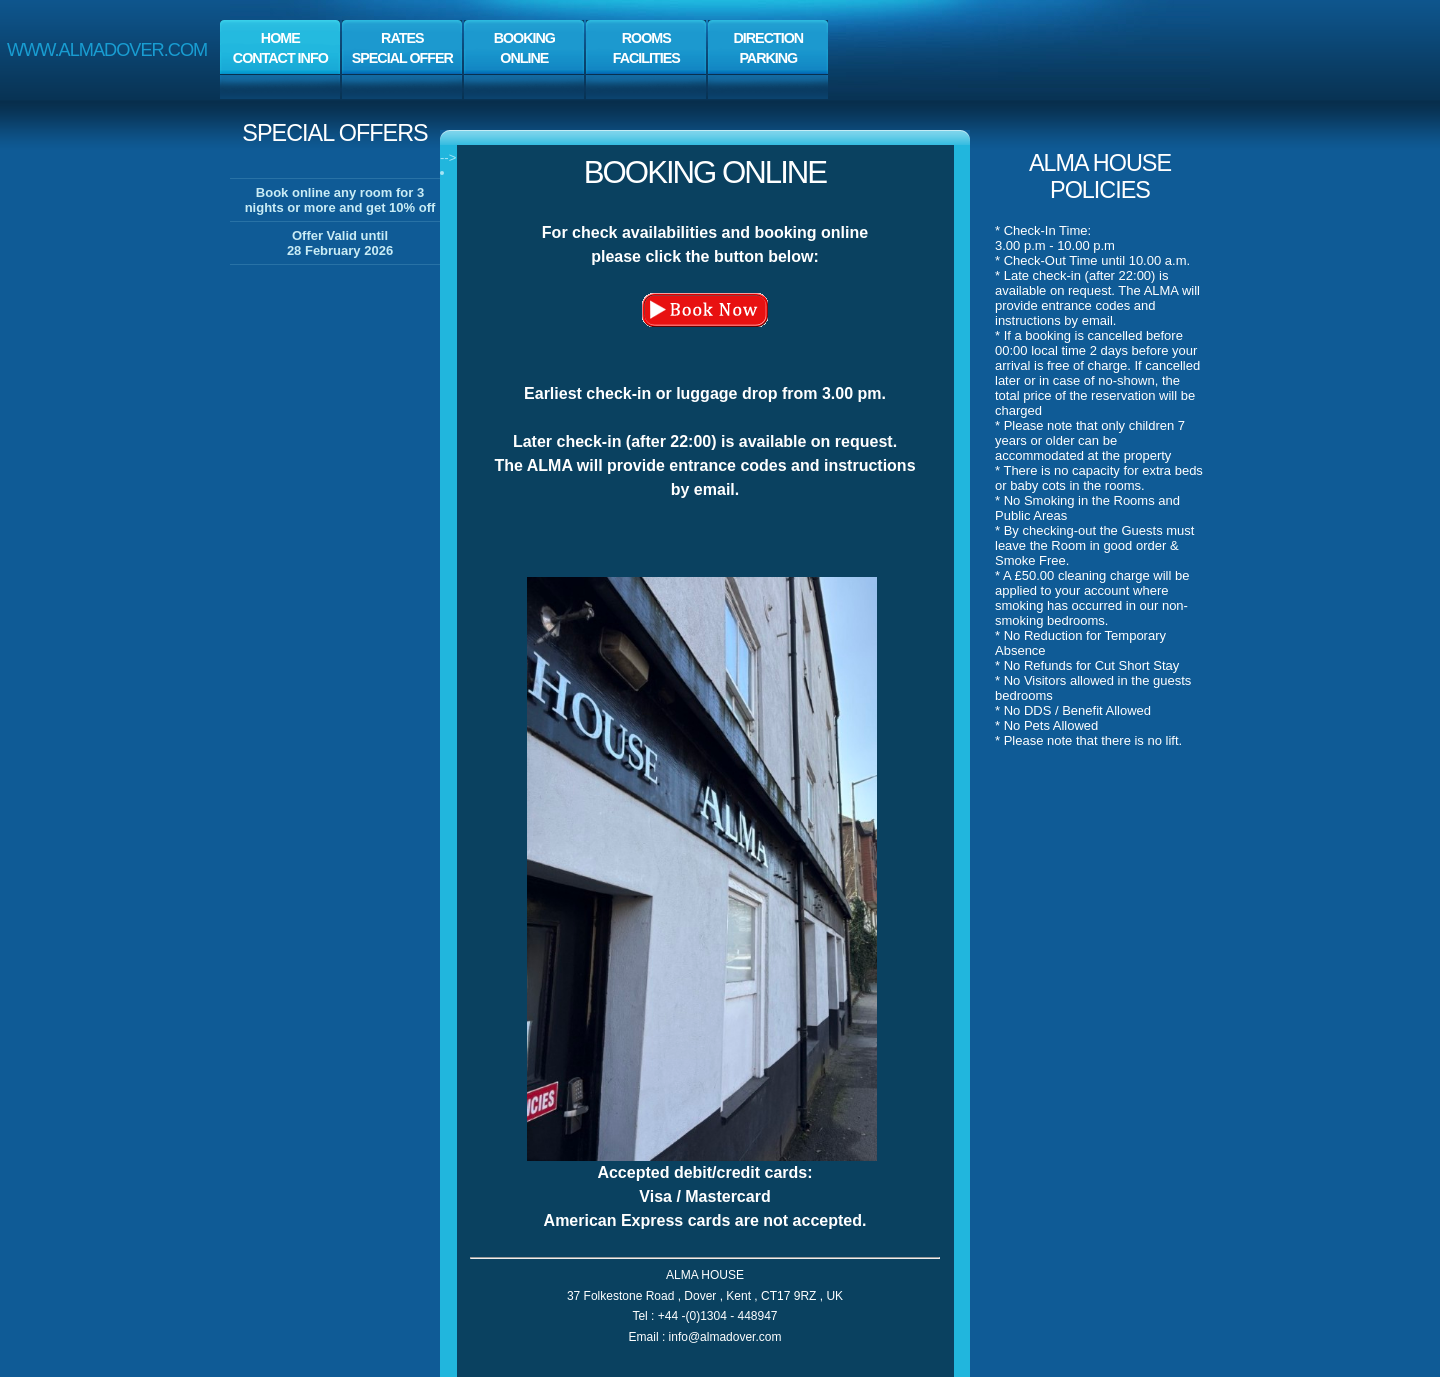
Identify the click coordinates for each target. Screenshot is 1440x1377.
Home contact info (280, 48)
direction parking (768, 48)
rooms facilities (646, 48)
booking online (705, 172)
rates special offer (402, 48)
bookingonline (524, 48)
